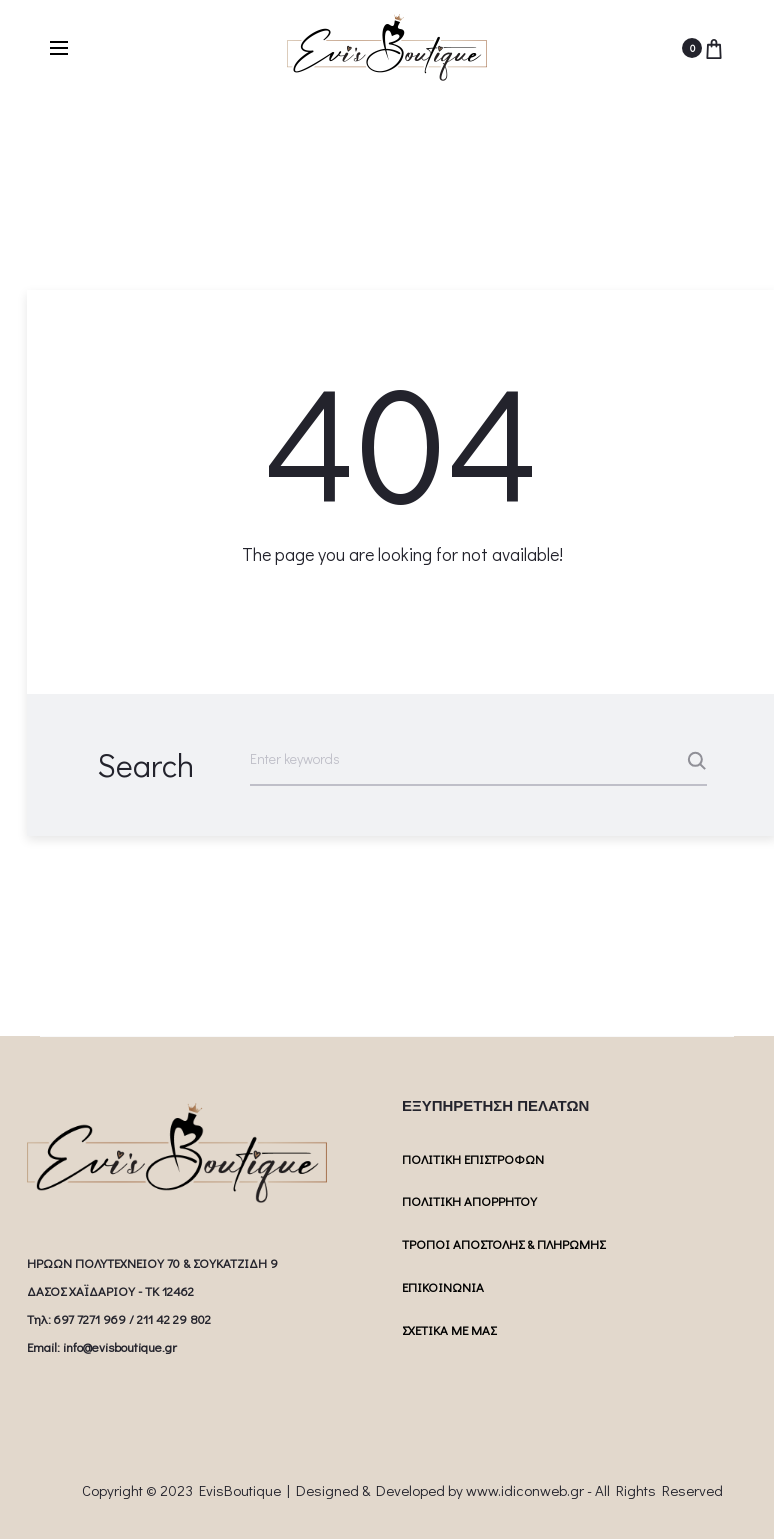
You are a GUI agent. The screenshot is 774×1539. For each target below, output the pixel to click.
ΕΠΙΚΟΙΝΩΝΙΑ (443, 1286)
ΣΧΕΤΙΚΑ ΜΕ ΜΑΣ (449, 1329)
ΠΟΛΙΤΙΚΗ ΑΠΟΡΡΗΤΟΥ (469, 1200)
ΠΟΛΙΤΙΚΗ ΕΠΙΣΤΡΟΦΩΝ (473, 1158)
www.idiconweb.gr (525, 1490)
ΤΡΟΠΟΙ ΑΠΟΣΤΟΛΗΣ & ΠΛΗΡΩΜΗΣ (503, 1243)
